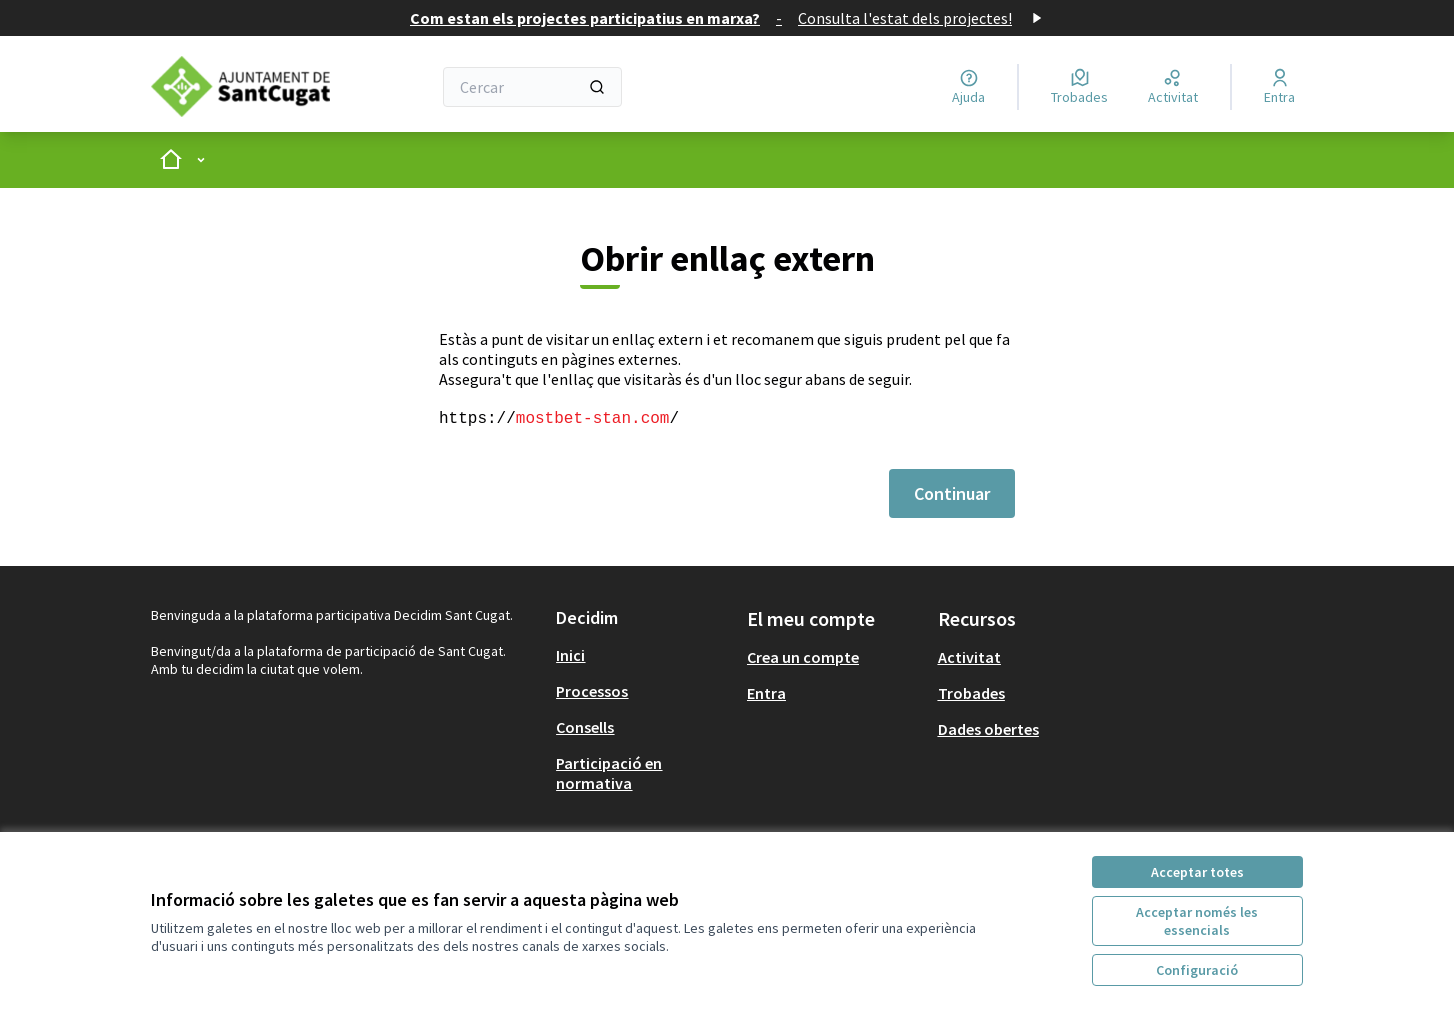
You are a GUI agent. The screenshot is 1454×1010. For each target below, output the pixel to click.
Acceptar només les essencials (1197, 921)
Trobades (971, 693)
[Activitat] (1173, 87)
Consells (585, 727)
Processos (592, 691)
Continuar (952, 493)
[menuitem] (643, 655)
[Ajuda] (968, 87)
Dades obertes (988, 729)
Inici (570, 655)
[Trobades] (1079, 87)
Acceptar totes (1197, 872)
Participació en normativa (609, 773)
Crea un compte (803, 657)
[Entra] (1279, 87)
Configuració (1197, 970)
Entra (766, 693)
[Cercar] (532, 87)
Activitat (969, 657)
